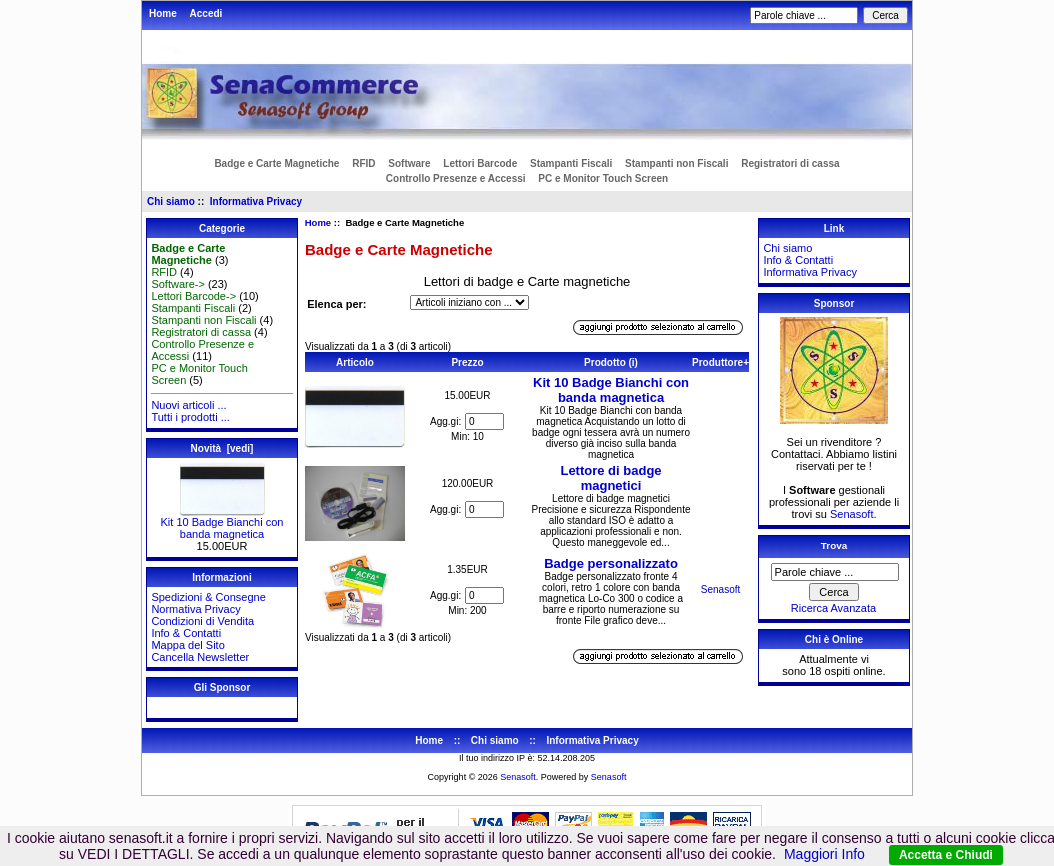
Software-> (178, 284)
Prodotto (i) (611, 362)
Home (163, 13)
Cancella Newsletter (200, 657)
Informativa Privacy (256, 201)
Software (409, 163)
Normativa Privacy (195, 609)
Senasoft (720, 589)
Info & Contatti (186, 633)
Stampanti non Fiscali (676, 163)
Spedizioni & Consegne (208, 597)
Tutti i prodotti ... (190, 417)
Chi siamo (171, 201)
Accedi (206, 13)
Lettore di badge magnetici (610, 478)
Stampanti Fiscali (571, 163)
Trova (834, 545)
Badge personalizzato (611, 563)
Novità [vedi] (222, 448)
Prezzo (467, 362)
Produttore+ (720, 362)
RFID (363, 163)
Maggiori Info (824, 854)
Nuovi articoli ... (188, 405)
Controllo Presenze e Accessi (456, 178)
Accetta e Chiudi (946, 855)
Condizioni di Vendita (202, 621)
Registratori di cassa (790, 163)
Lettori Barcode (480, 163)
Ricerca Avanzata (833, 608)
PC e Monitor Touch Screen (603, 178)
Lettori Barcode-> (193, 296)
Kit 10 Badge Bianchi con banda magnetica (222, 523)
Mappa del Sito (187, 645)
